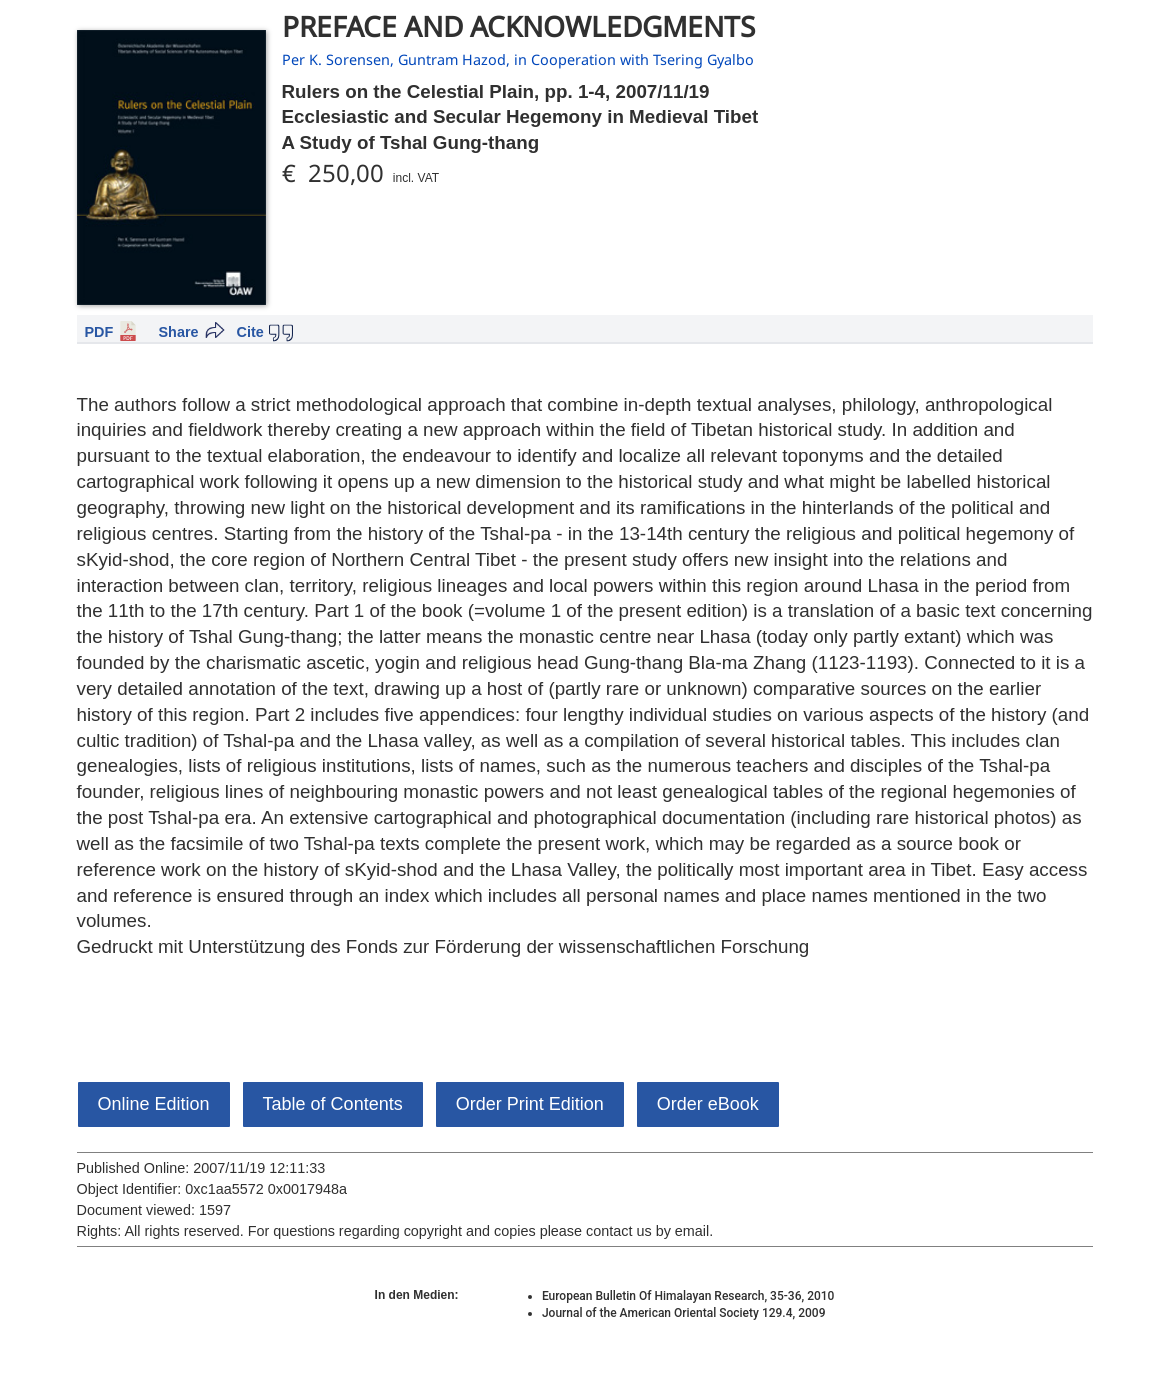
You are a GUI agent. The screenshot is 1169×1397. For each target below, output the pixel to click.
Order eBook (708, 1104)
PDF (99, 332)
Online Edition (154, 1104)
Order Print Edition (530, 1104)
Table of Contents (333, 1104)
